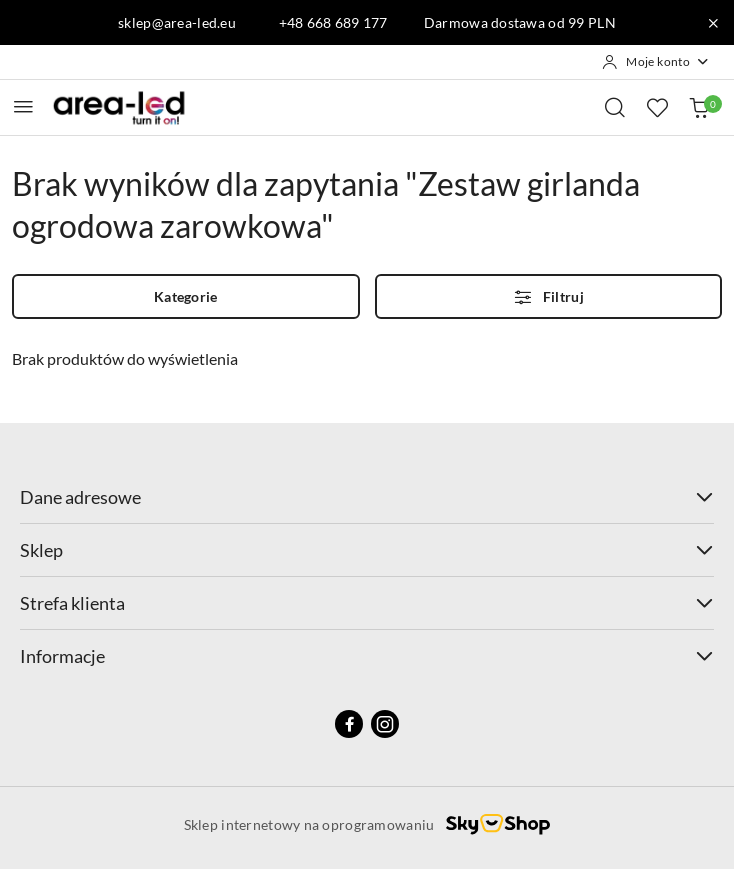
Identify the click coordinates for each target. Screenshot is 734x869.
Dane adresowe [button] (367, 497)
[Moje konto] (656, 62)
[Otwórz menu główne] (23, 106)
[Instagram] (385, 724)
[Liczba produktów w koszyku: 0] (699, 107)
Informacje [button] (367, 656)
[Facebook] (349, 724)
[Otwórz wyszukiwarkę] (615, 107)
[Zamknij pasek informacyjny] (713, 23)
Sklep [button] (367, 550)
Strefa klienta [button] (367, 603)
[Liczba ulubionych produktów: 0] (657, 107)
